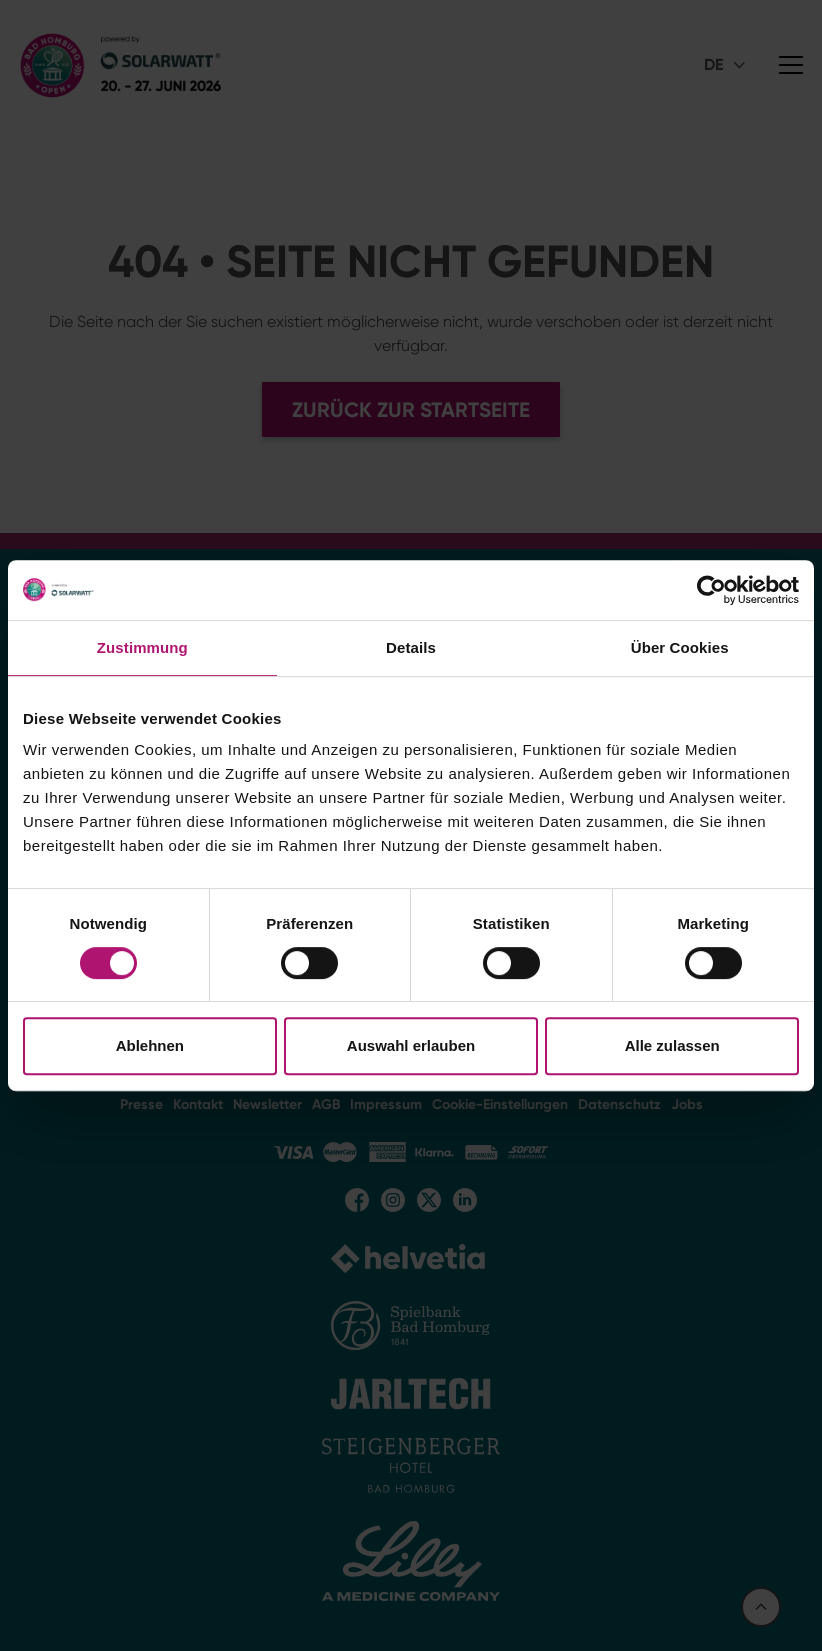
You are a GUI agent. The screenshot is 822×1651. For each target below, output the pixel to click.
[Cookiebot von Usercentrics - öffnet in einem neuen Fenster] (711, 590)
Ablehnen (150, 1045)
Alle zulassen (672, 1045)
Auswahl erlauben (411, 1045)
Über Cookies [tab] (680, 647)
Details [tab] (411, 647)
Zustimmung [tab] (142, 647)
